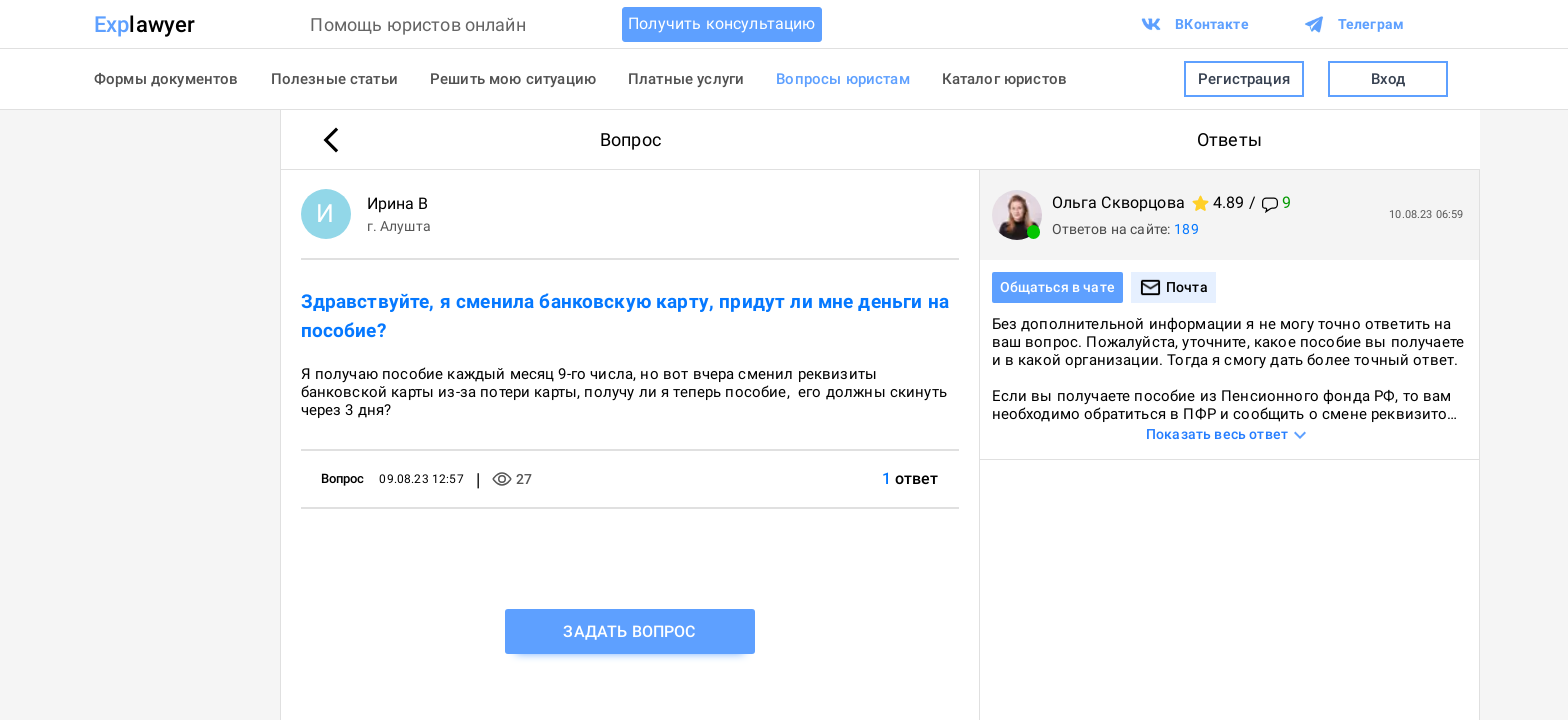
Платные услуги (686, 79)
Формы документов (166, 79)
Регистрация (1244, 79)
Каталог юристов (1004, 79)
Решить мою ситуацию (513, 79)
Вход (1388, 79)
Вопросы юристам (842, 79)
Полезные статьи (334, 79)
